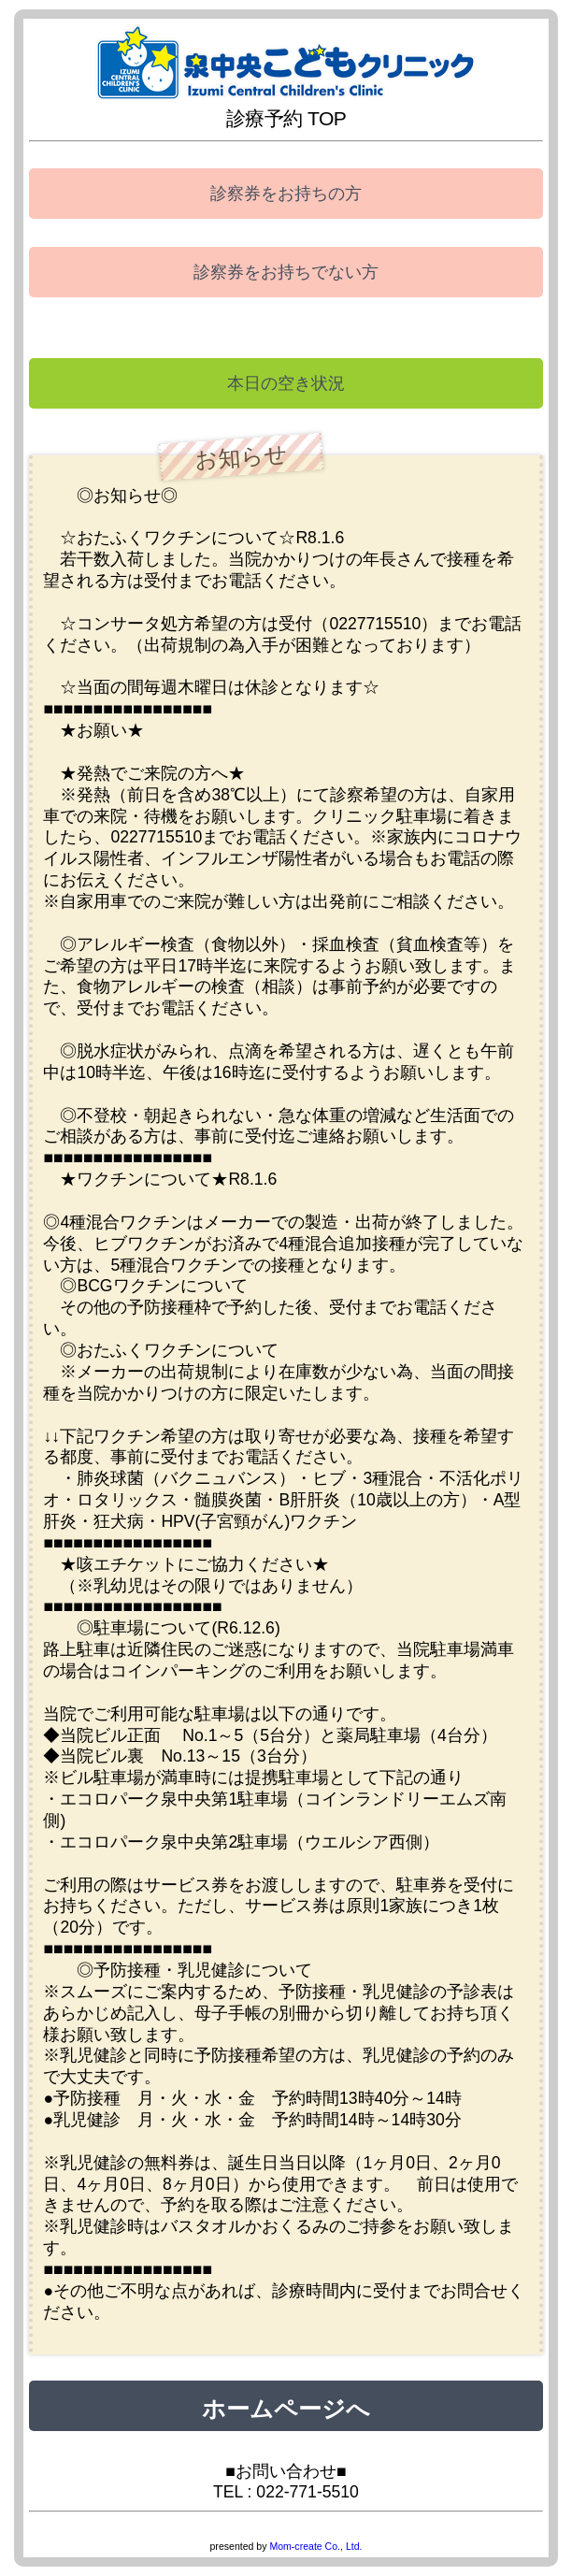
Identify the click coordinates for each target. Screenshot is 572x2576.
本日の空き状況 (286, 383)
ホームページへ (286, 2406)
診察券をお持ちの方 (286, 193)
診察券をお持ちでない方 (286, 272)
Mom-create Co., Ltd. (315, 2546)
